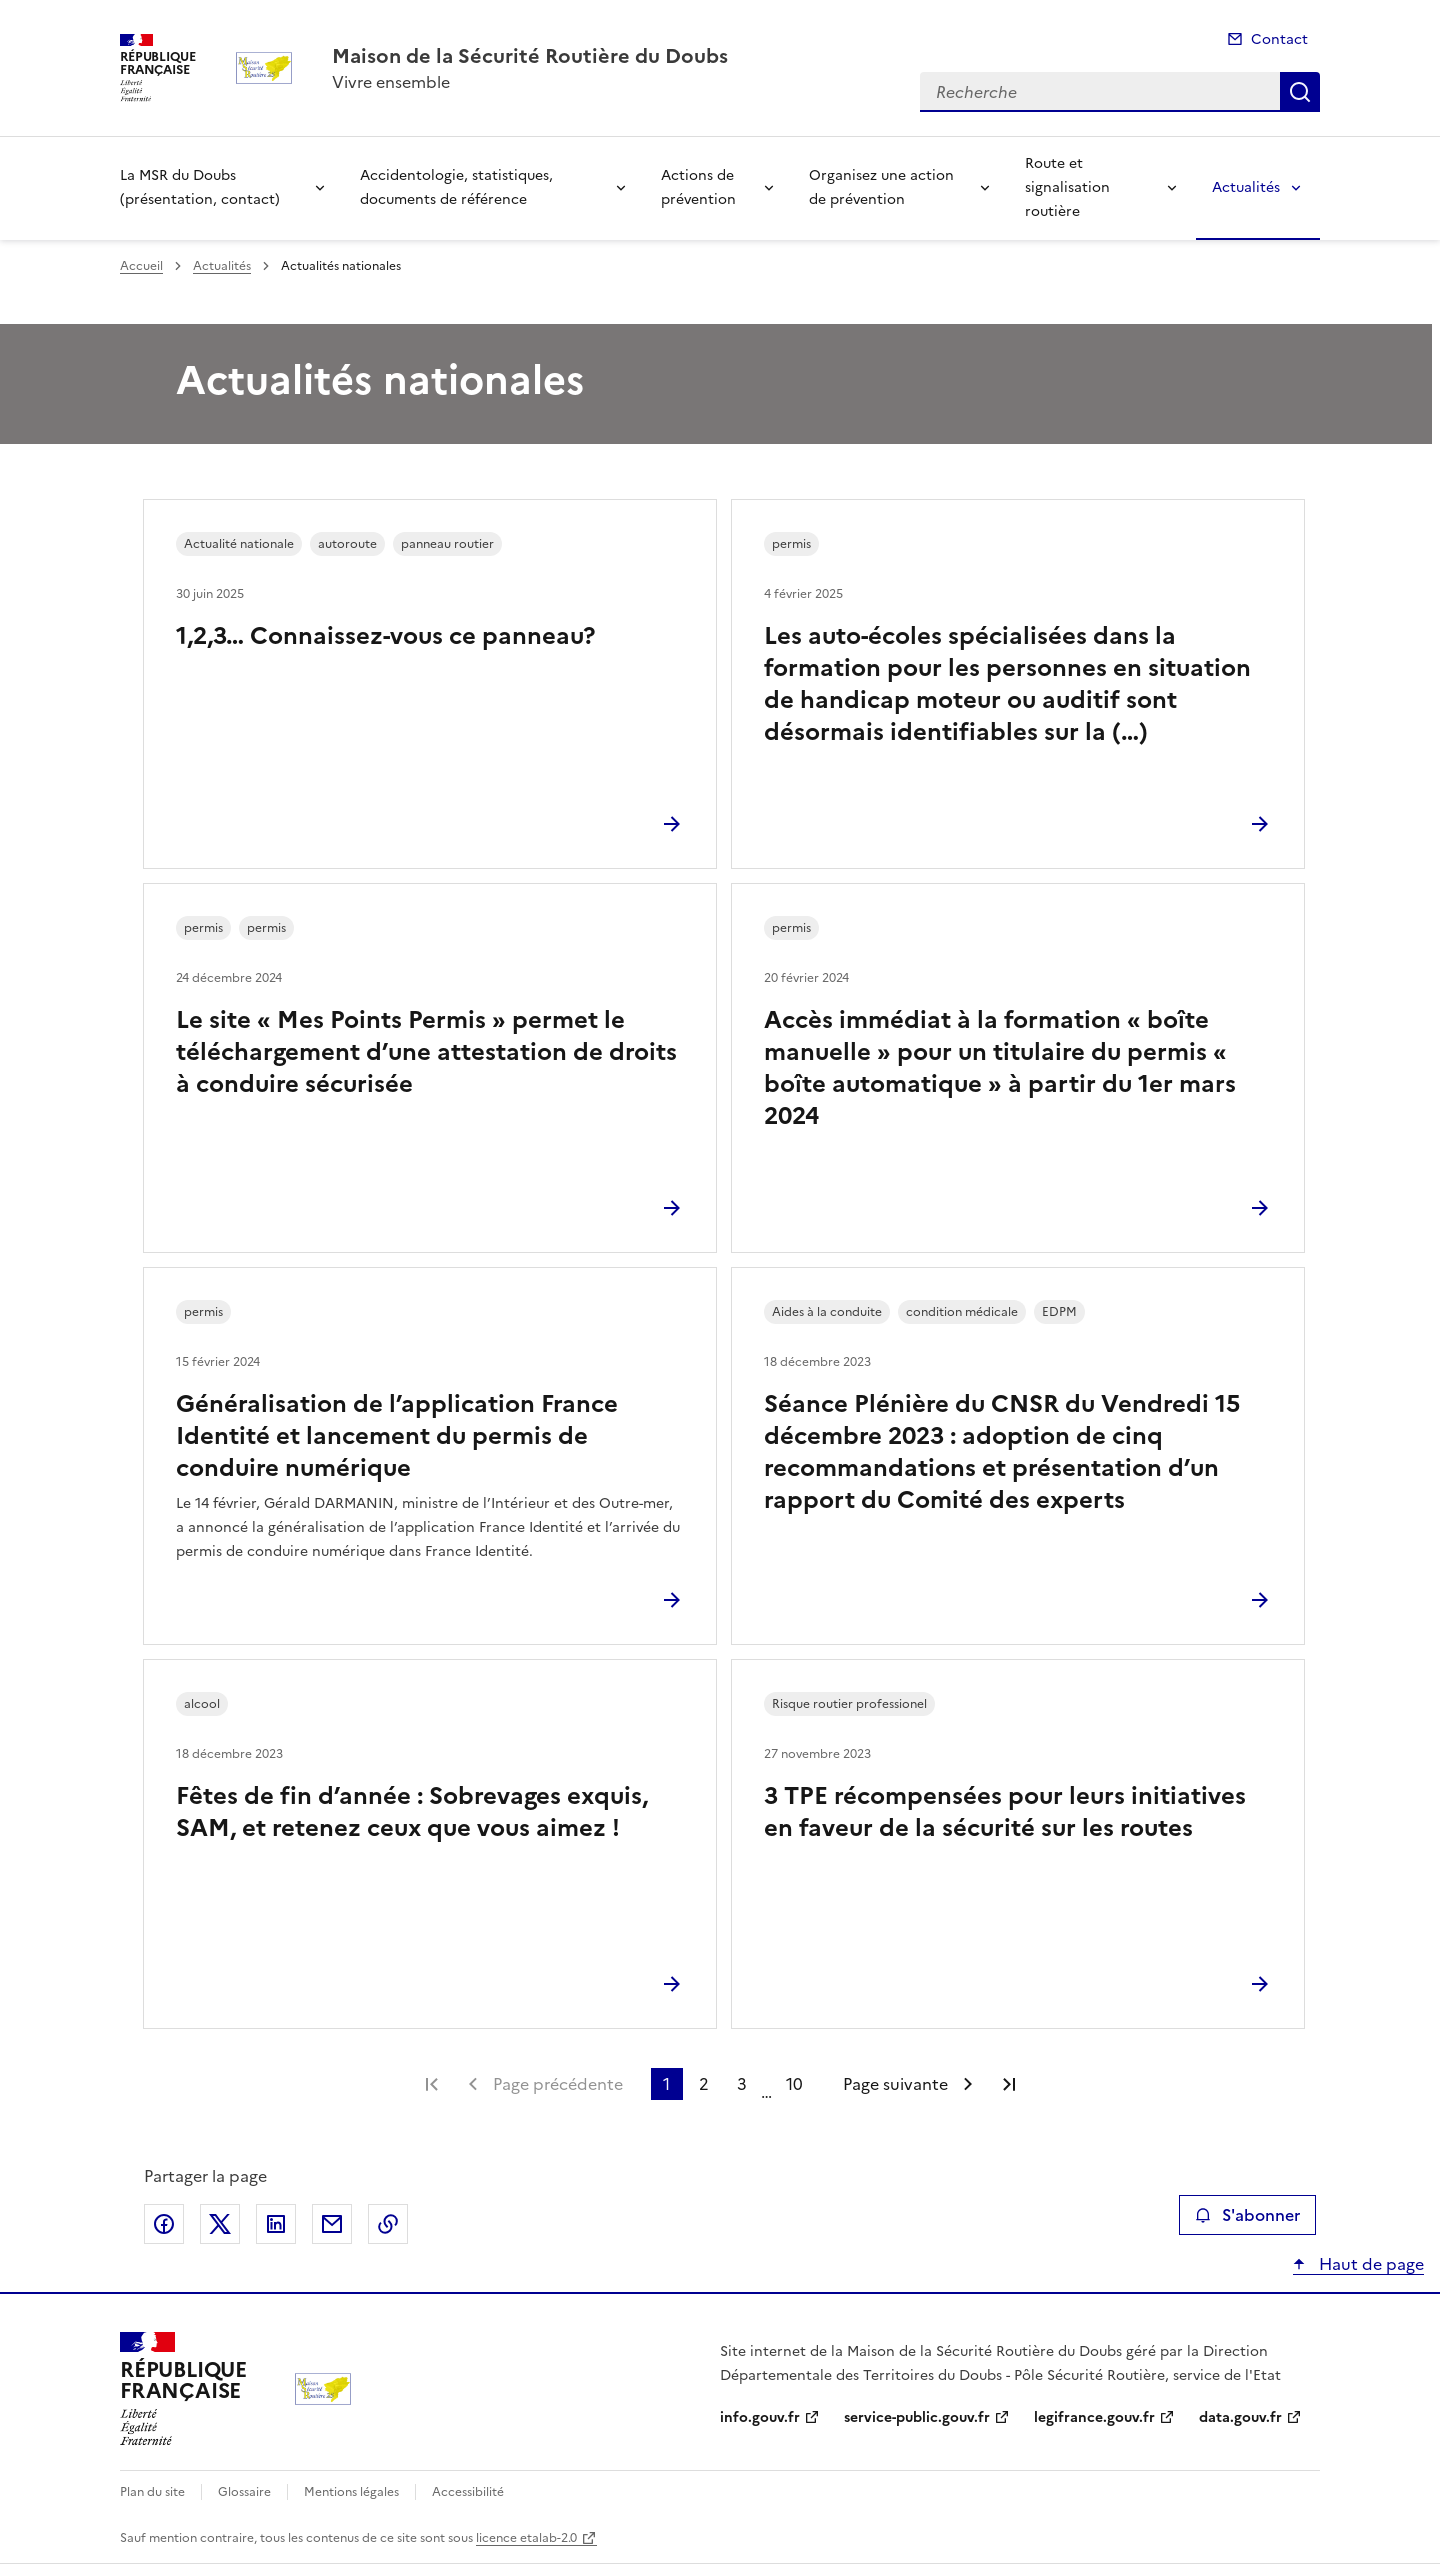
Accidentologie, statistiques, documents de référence (456, 187)
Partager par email (332, 2224)
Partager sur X (220, 2224)
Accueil (141, 266)
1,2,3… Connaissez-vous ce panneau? (385, 636)
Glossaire (244, 2492)
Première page (432, 2084)
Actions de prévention (698, 187)
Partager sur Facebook (164, 2224)
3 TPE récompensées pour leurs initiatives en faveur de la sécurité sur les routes (1005, 1812)
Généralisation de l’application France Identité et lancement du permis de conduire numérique (397, 1436)
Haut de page (1369, 2264)
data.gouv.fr (1240, 2417)
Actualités (1246, 187)
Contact (1279, 39)
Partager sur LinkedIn (276, 2224)
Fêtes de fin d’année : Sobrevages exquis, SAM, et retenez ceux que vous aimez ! (412, 1812)
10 (794, 2084)
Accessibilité (468, 2492)
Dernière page (1009, 2084)
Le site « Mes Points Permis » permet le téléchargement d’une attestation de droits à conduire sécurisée (426, 1052)
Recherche (1300, 92)
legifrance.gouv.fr (1094, 2417)
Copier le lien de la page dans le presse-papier (388, 2224)
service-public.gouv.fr (917, 2417)
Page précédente (558, 2084)
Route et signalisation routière (1067, 187)
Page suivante (895, 2084)
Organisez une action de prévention (881, 187)
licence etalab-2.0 (526, 2538)
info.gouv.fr (760, 2417)
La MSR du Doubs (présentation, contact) (200, 187)
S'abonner (1247, 2215)
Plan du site (152, 2492)
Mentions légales (351, 2492)
